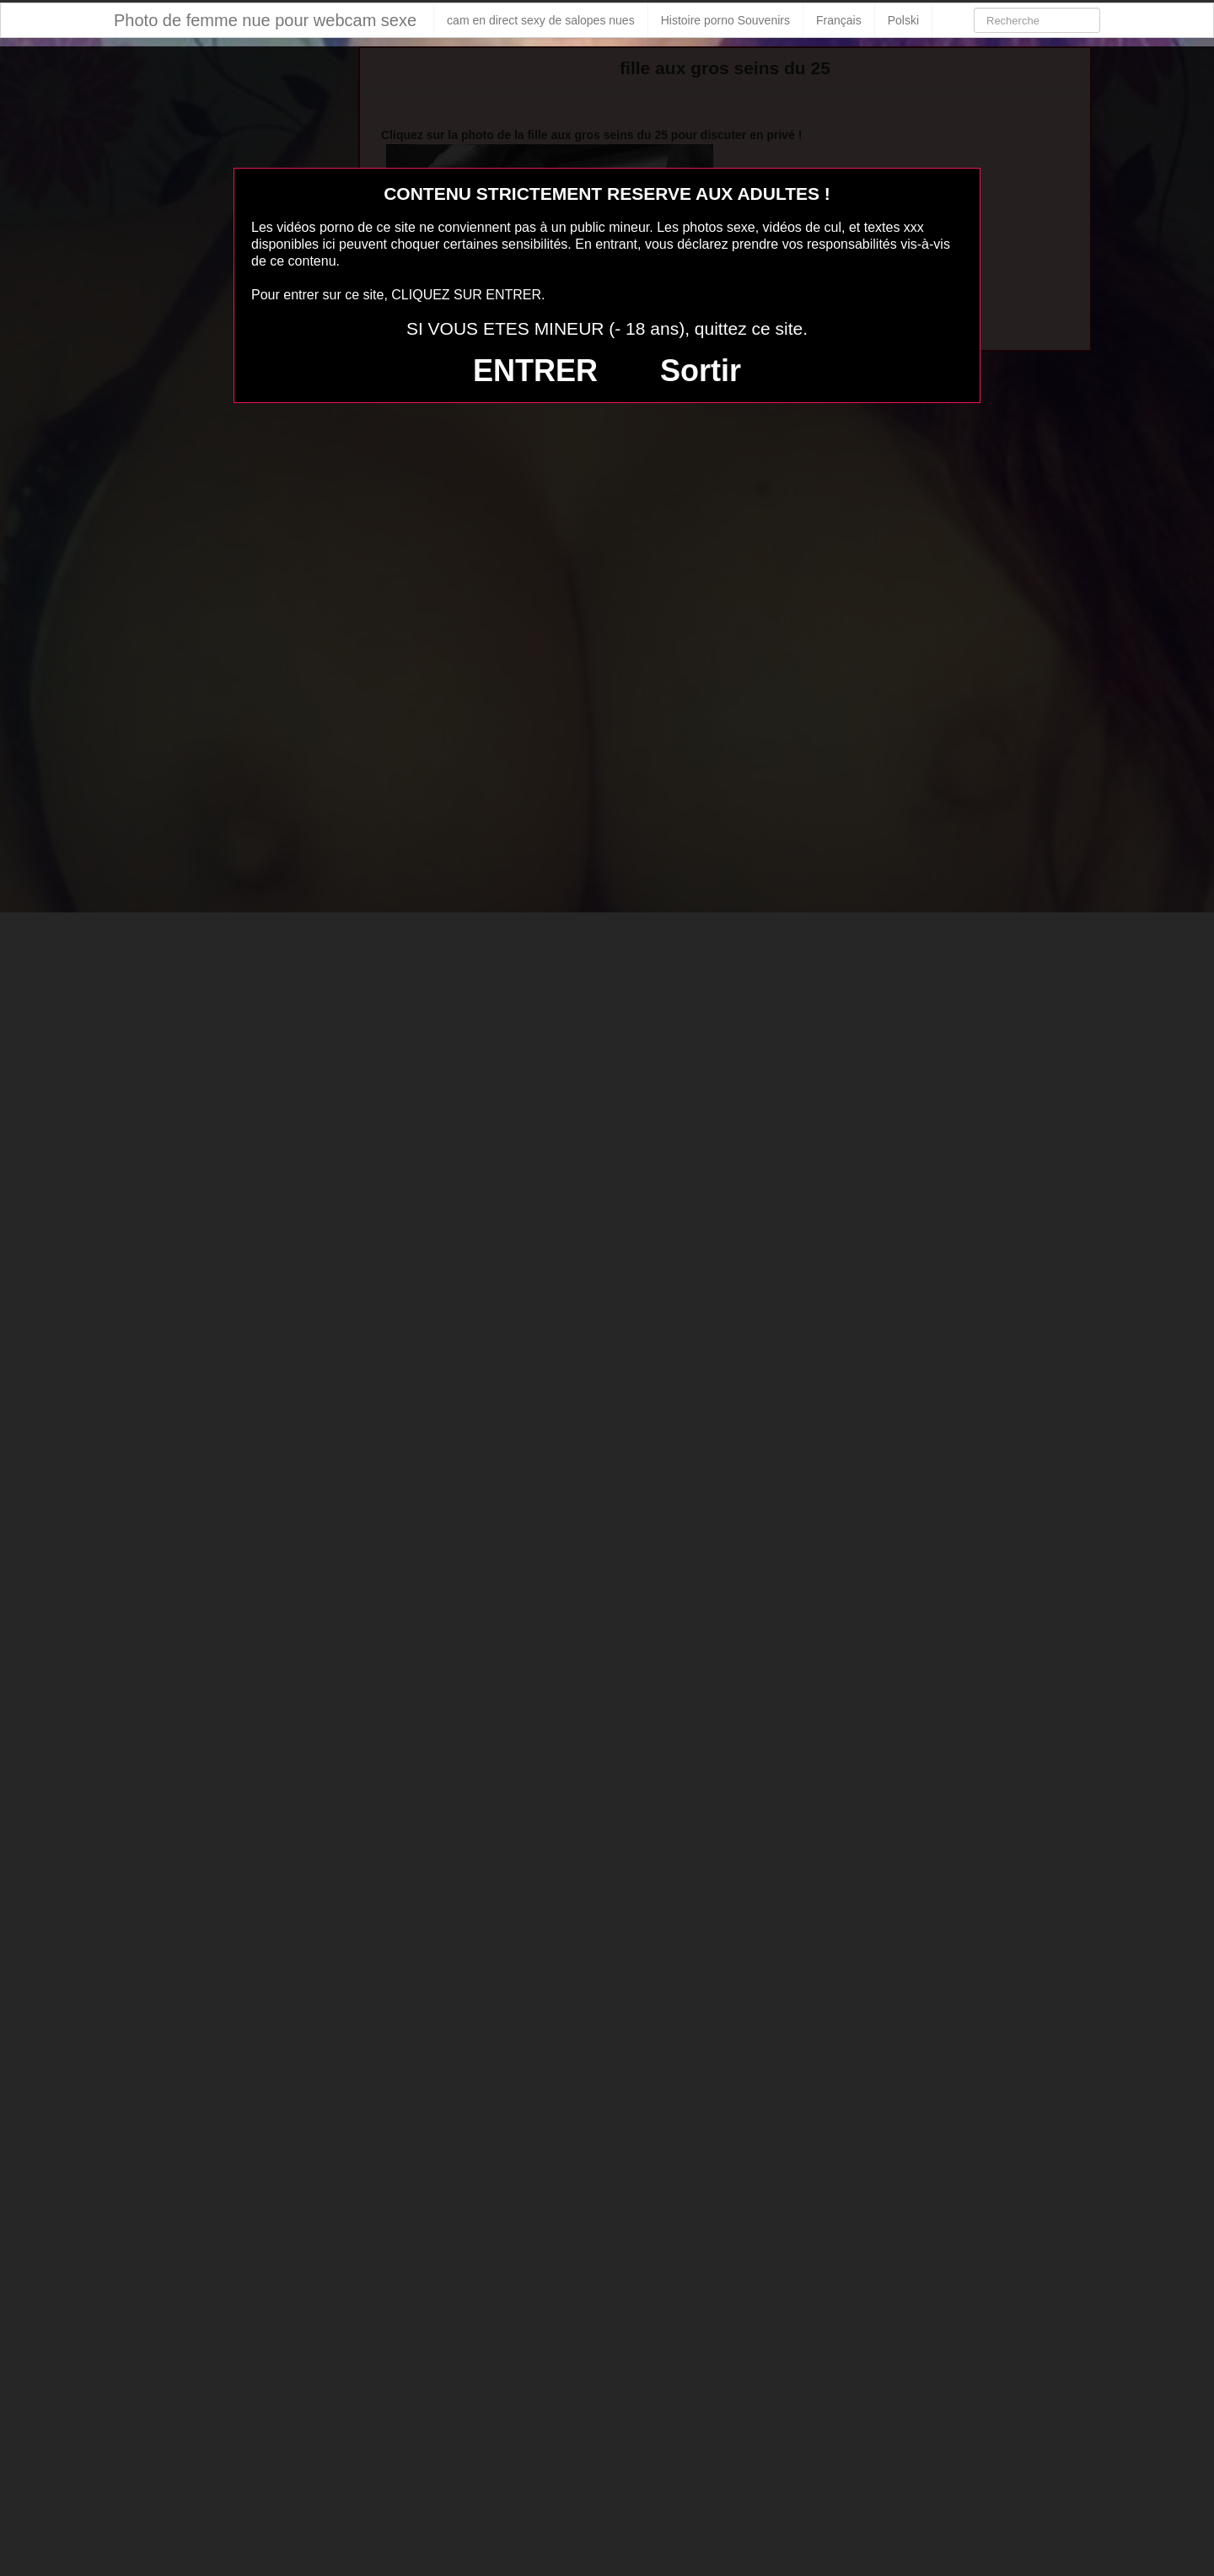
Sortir (700, 370)
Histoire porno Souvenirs (725, 20)
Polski (903, 20)
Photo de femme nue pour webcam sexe (265, 20)
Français (839, 20)
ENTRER (535, 370)
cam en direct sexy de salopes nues (541, 20)
